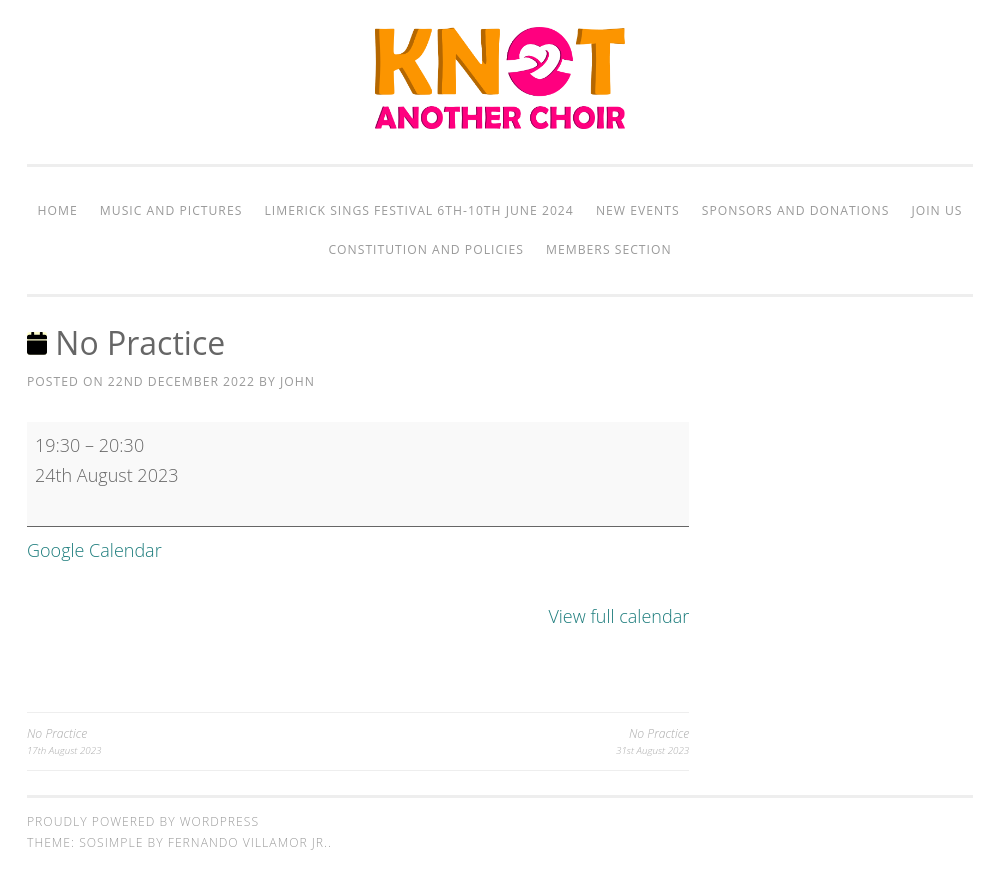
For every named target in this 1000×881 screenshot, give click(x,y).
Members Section (608, 249)
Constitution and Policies (425, 249)
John (297, 381)
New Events (638, 210)
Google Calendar (94, 550)
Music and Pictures (171, 210)
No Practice (192, 741)
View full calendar (618, 616)
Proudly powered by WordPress (143, 821)
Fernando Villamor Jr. (248, 842)
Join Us (936, 210)
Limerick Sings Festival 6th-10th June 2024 (419, 210)
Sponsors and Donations (796, 210)
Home (58, 210)
